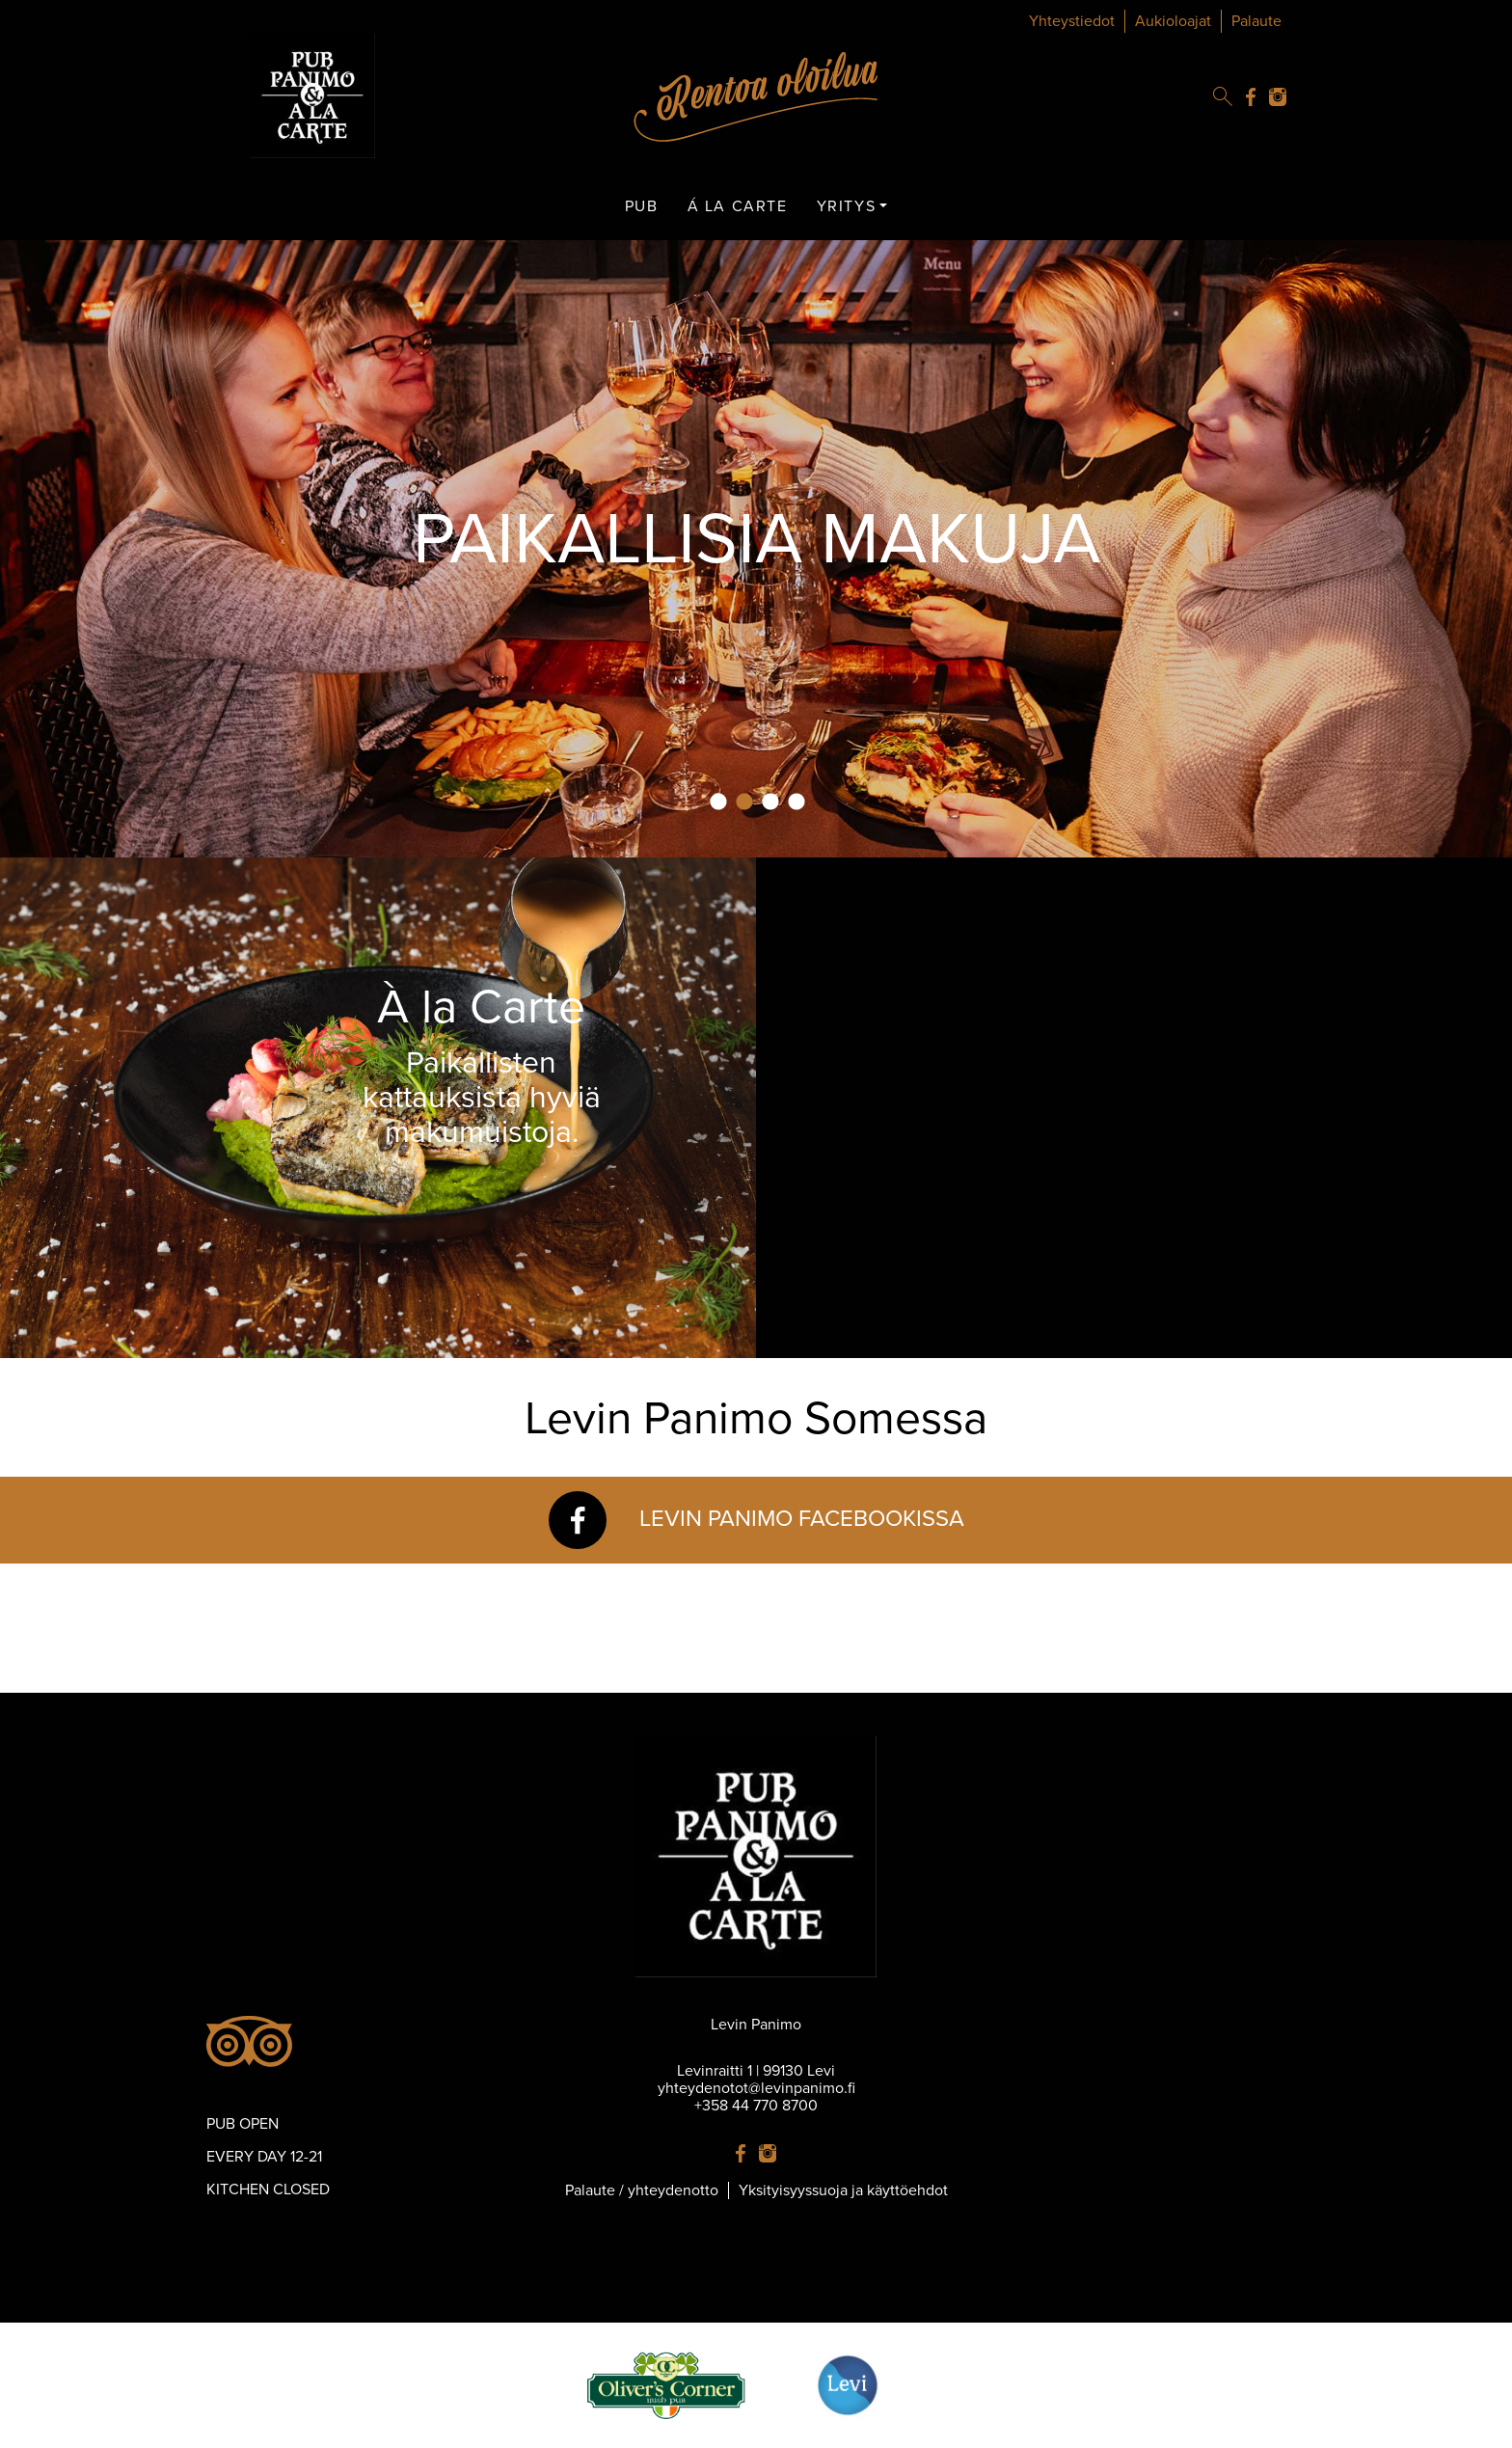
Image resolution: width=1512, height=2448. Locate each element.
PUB (642, 206)
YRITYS (847, 206)
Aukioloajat (1173, 21)
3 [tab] (770, 802)
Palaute (1256, 21)
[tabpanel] (756, 548)
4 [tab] (796, 802)
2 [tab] (744, 802)
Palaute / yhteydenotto (641, 2190)
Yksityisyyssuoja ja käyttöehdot (843, 2190)
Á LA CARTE (738, 206)
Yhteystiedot (1072, 21)
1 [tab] (718, 802)
